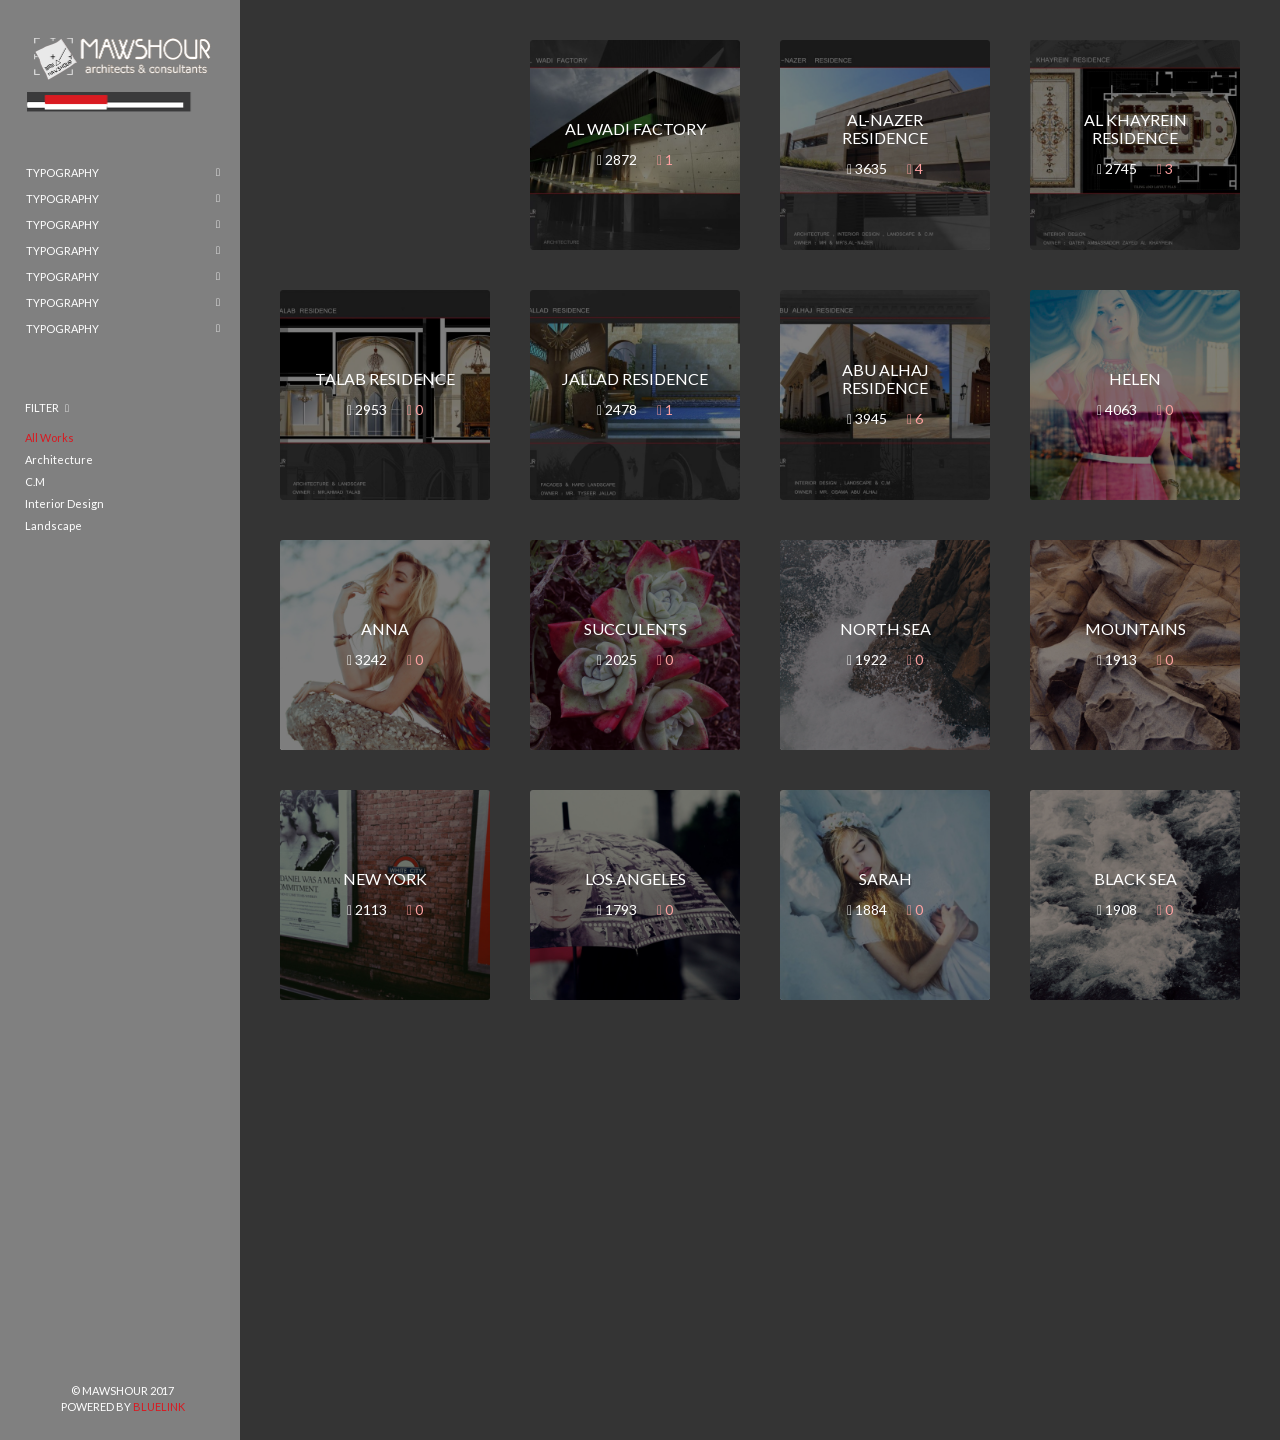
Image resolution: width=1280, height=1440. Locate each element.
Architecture (59, 459)
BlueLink (159, 1406)
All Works (49, 437)
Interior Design (64, 503)
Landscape (53, 525)
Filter (42, 407)
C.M (35, 481)
